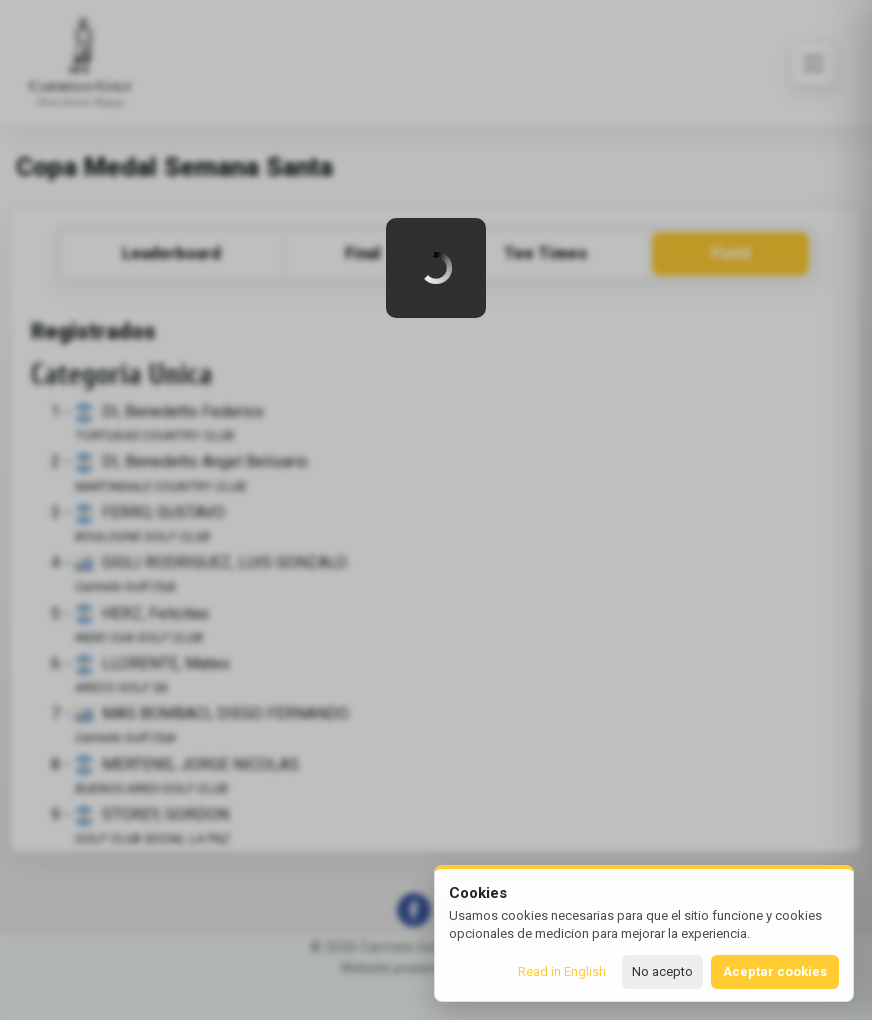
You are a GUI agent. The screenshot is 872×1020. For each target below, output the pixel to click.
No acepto (662, 971)
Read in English (562, 971)
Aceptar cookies (775, 971)
